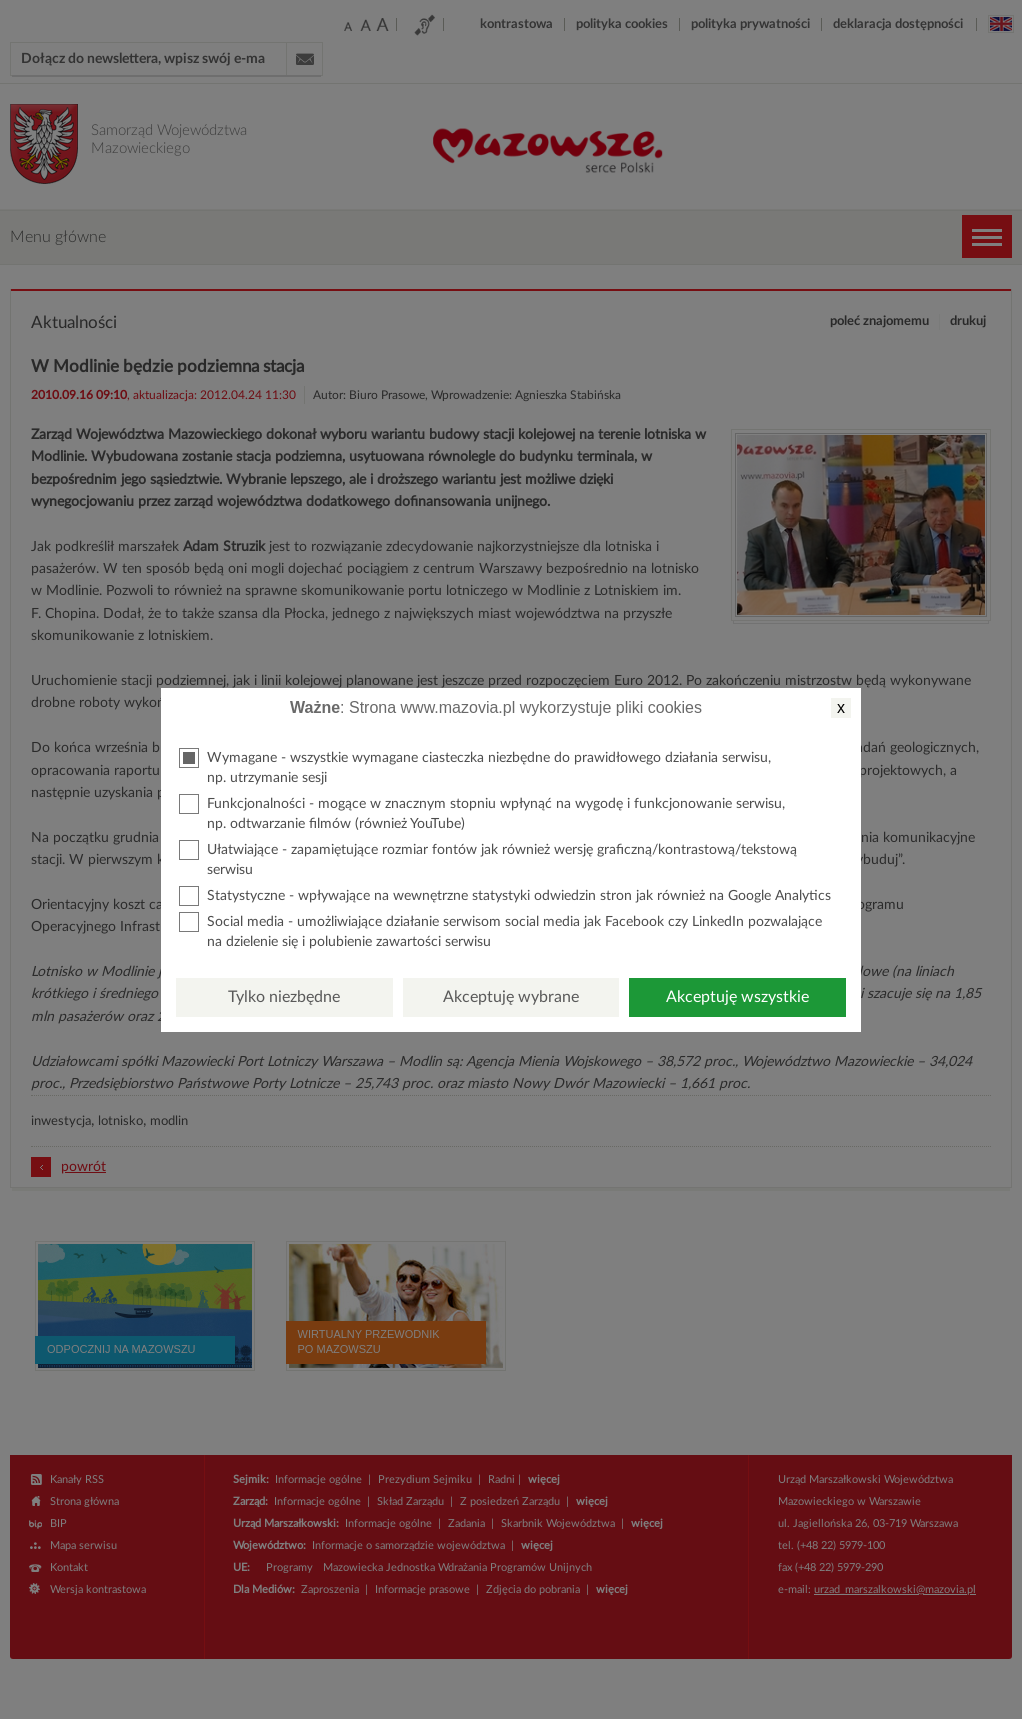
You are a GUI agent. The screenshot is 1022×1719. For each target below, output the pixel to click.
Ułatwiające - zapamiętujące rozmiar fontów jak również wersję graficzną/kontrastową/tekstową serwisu (488, 858)
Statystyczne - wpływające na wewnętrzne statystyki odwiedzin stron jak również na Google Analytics (505, 896)
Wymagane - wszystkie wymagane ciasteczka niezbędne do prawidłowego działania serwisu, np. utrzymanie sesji (475, 766)
